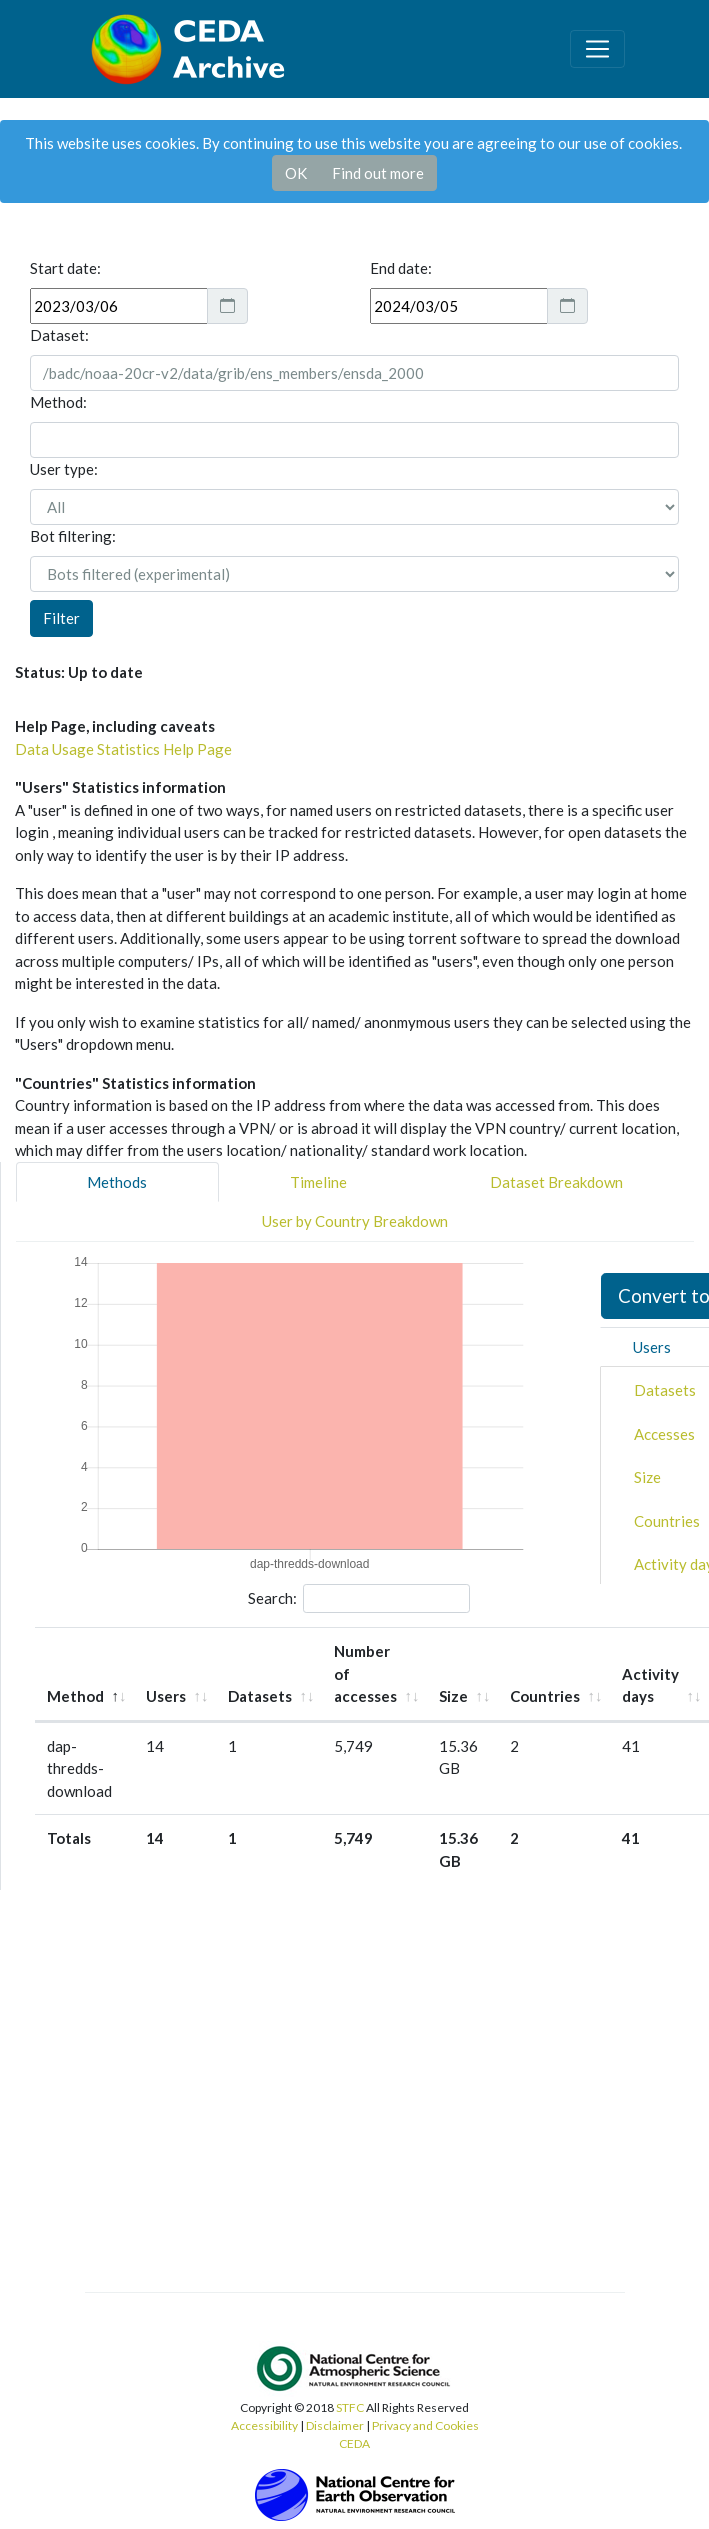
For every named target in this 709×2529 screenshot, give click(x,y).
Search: (359, 1599)
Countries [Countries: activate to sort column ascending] (545, 1696)
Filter (61, 618)
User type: (64, 469)
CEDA (354, 2443)
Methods (117, 1182)
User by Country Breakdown (355, 1221)
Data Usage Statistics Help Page (123, 749)
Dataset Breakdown (556, 1182)
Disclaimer (335, 2425)
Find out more (378, 173)
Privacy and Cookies (425, 2425)
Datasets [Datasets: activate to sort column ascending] (260, 1696)
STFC (350, 2407)
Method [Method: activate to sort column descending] (75, 1696)
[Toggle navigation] (597, 49)
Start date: (65, 268)
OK (296, 173)
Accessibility (264, 2425)
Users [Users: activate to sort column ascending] (166, 1696)
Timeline (318, 1182)
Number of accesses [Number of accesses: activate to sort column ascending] (365, 1673)
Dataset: (59, 335)
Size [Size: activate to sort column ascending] (453, 1696)
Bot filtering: (73, 536)
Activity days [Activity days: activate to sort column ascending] (650, 1685)
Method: (58, 402)
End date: (401, 268)
